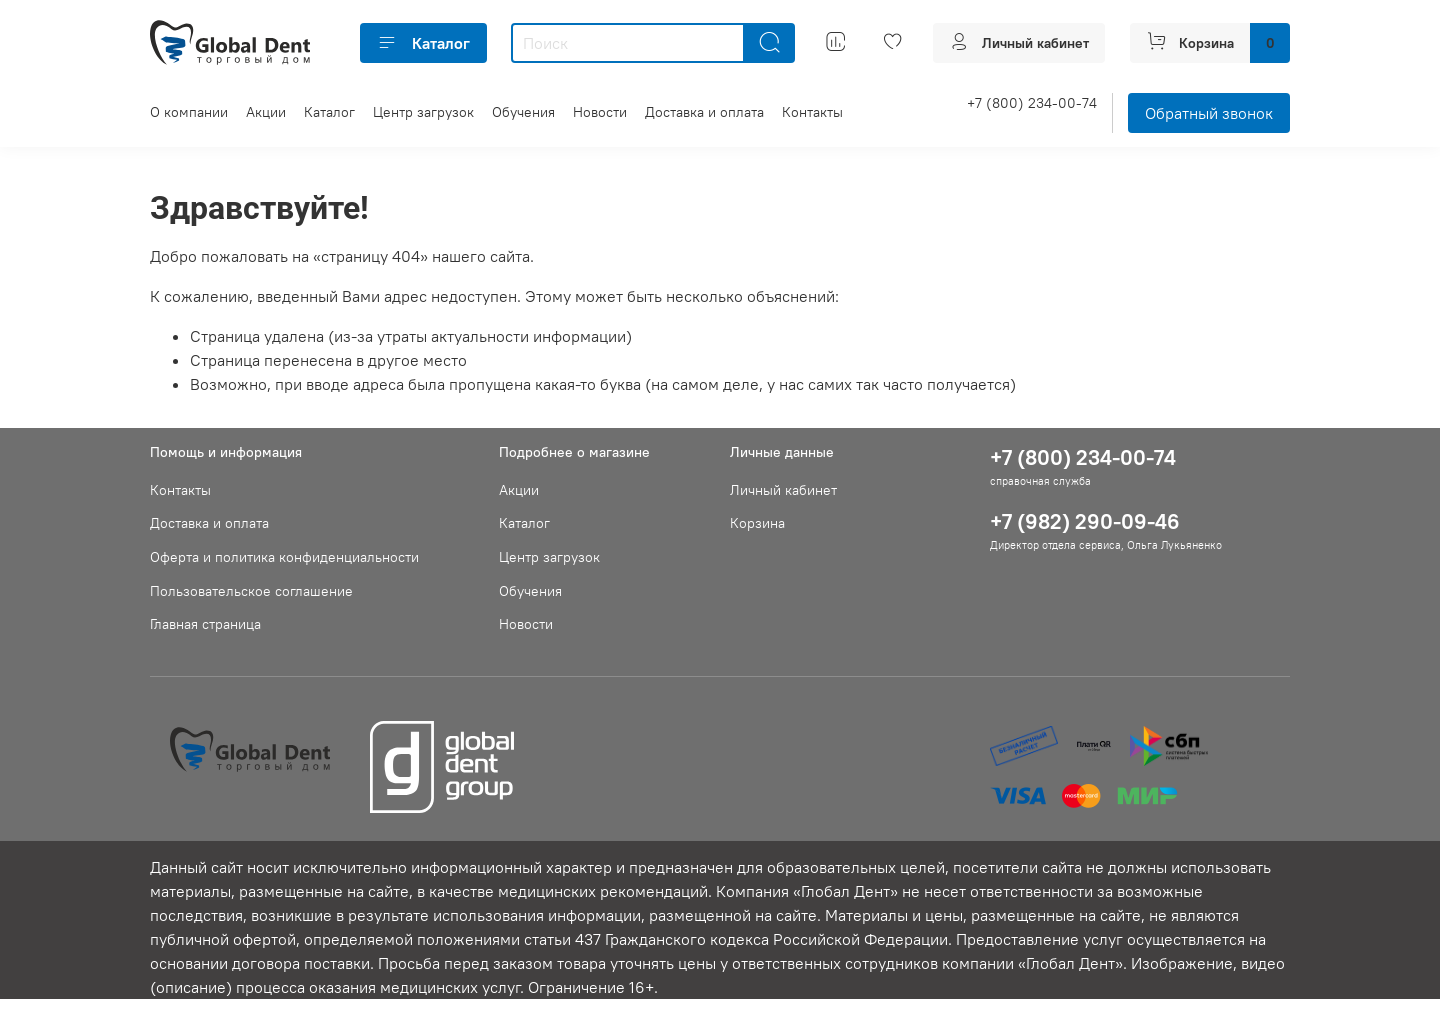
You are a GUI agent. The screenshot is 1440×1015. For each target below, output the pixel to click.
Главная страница (205, 624)
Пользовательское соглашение (251, 591)
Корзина (757, 523)
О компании (189, 112)
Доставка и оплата (704, 112)
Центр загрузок (423, 112)
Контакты (812, 112)
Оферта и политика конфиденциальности (284, 557)
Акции (266, 112)
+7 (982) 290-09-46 (1085, 521)
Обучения (523, 112)
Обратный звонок (1209, 113)
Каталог (423, 43)
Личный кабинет (783, 490)
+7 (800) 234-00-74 (1032, 103)
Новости (600, 112)
